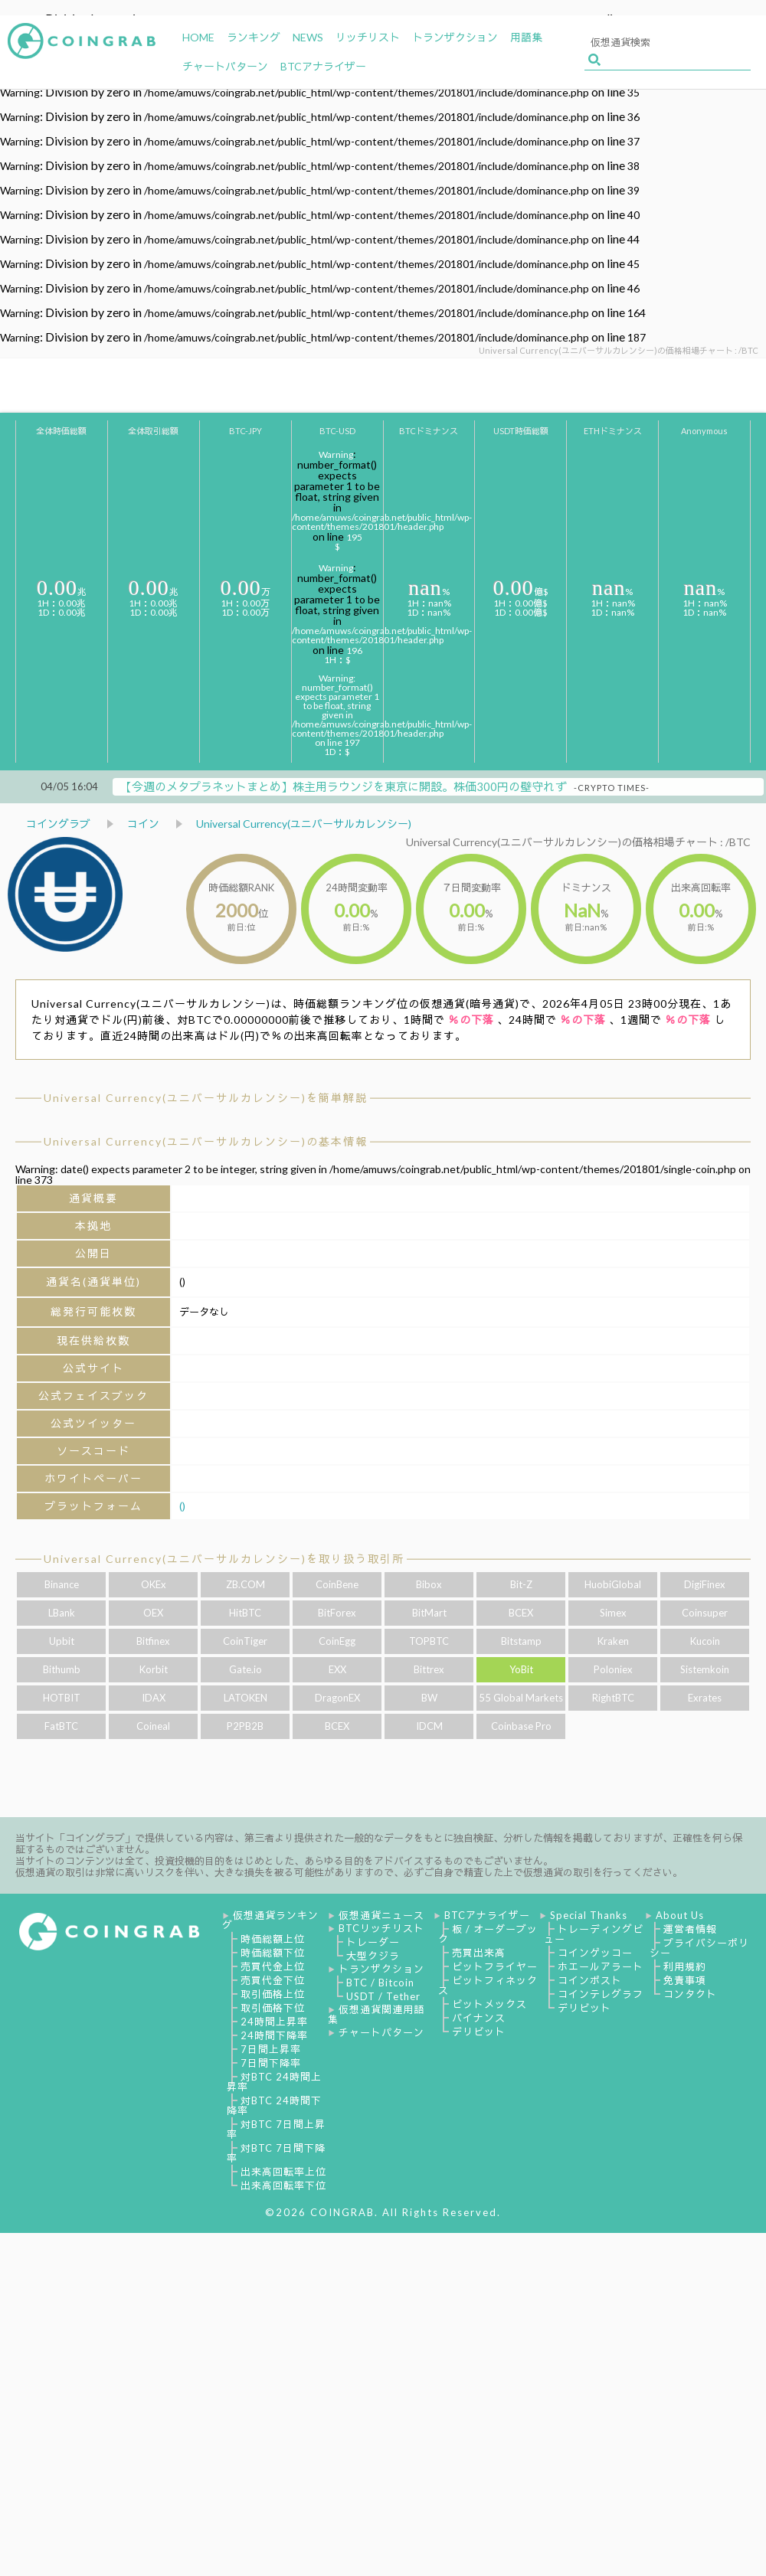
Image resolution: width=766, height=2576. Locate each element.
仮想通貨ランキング (270, 1920)
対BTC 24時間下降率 (274, 2105)
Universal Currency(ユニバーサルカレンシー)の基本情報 (206, 1141)
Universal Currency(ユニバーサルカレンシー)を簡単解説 (206, 1097)
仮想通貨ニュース (381, 1915)
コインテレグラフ (600, 1994)
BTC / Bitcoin (380, 1982)
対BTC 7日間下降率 (276, 2153)
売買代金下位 (273, 1980)
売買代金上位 (273, 1966)
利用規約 (684, 1966)
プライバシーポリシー (699, 1948)
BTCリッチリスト (381, 1928)
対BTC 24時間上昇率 (274, 2082)
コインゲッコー (595, 1953)
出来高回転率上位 (283, 2172)
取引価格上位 (273, 1994)
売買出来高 (479, 1953)
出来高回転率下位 (283, 2185)
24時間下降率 (274, 2035)
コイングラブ (58, 823)
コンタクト (690, 1994)
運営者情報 (690, 1929)
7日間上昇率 (271, 2049)
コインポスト (590, 1980)
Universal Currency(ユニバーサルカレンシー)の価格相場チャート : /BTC (578, 841)
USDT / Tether (383, 1996)
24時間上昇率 (274, 2021)
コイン (143, 823)
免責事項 (684, 1980)
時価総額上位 (273, 1939)
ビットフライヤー (495, 1966)
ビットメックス (489, 2004)
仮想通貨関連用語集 (376, 2014)
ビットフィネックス (488, 1985)
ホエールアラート (600, 1966)
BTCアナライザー (487, 1915)
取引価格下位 (273, 2008)
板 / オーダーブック (488, 1934)
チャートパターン (381, 2032)
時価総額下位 (273, 1953)
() (182, 1505)
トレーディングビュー (593, 1934)
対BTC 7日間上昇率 (276, 2129)
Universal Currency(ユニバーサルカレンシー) (303, 823)
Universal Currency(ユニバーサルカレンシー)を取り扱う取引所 (224, 1558)
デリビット (479, 2031)
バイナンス (479, 2018)
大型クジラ (373, 1956)
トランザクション (381, 1969)
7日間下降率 (271, 2063)
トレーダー (373, 1942)
